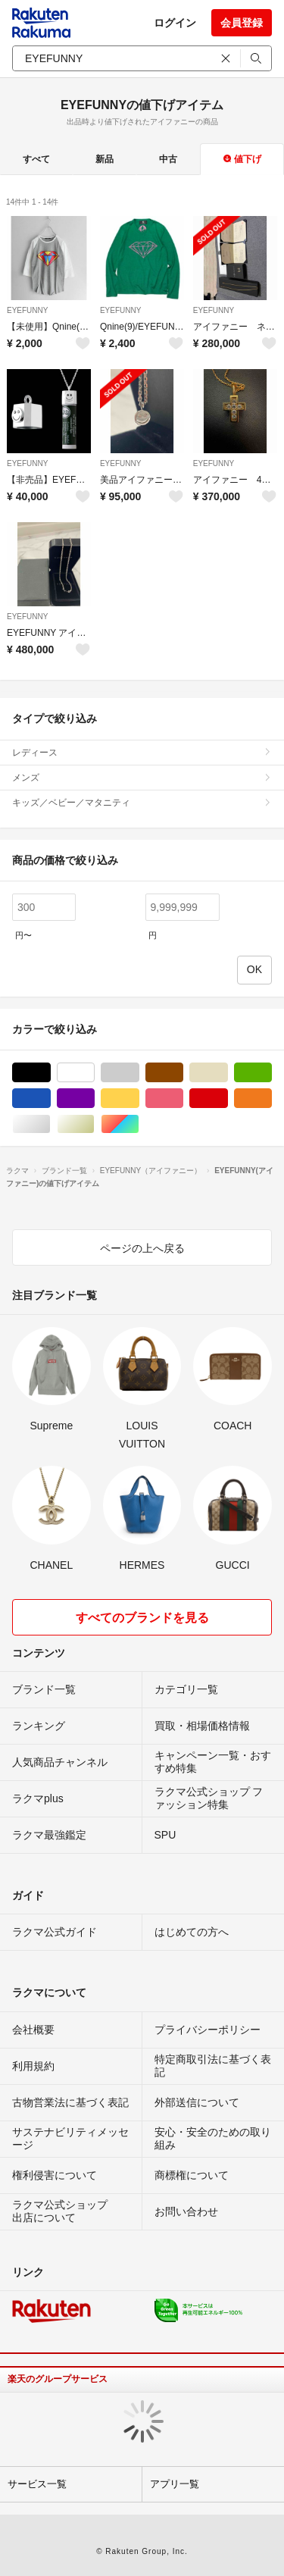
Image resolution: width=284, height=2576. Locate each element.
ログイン (175, 23)
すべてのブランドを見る (142, 1617)
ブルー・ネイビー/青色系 (50, 1098)
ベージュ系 (227, 1072)
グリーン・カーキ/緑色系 (271, 1072)
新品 (104, 159)
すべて (36, 159)
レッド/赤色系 (227, 1098)
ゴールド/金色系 (94, 1124)
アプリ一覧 (174, 2484)
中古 (168, 159)
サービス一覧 (37, 2484)
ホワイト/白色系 (94, 1072)
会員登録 (241, 23)
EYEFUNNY (27, 310)
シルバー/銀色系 (50, 1124)
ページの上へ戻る (142, 1248)
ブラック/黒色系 (50, 1072)
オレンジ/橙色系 (271, 1098)
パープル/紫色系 (94, 1098)
